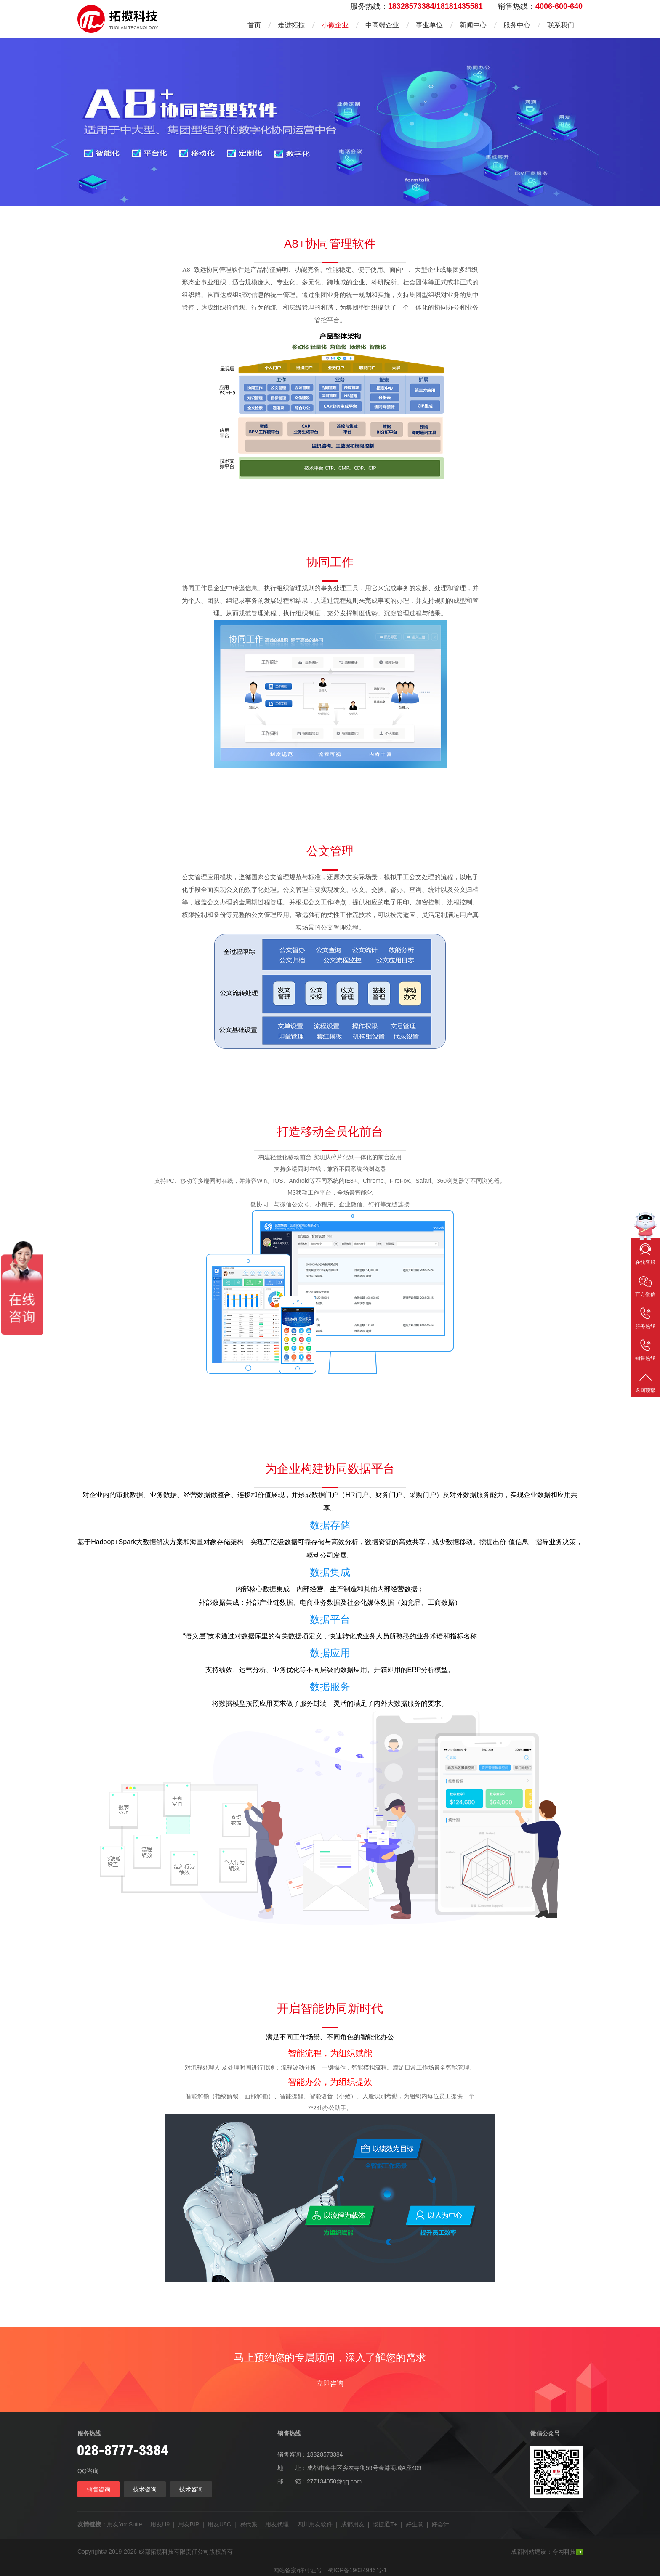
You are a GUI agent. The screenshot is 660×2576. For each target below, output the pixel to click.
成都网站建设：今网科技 (547, 2551)
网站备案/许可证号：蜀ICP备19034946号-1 (330, 2570)
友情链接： (92, 2524)
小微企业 (335, 25)
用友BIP (189, 2524)
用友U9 (160, 2524)
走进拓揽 (291, 25)
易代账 (248, 2524)
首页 (254, 25)
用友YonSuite (124, 2524)
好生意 (414, 2524)
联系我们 (560, 25)
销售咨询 (98, 2489)
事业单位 (429, 25)
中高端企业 (382, 25)
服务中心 (516, 25)
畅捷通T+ (385, 2524)
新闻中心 (473, 25)
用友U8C (219, 2524)
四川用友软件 (315, 2524)
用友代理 (277, 2524)
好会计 (440, 2524)
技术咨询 (145, 2489)
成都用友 (353, 2524)
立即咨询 (330, 2383)
